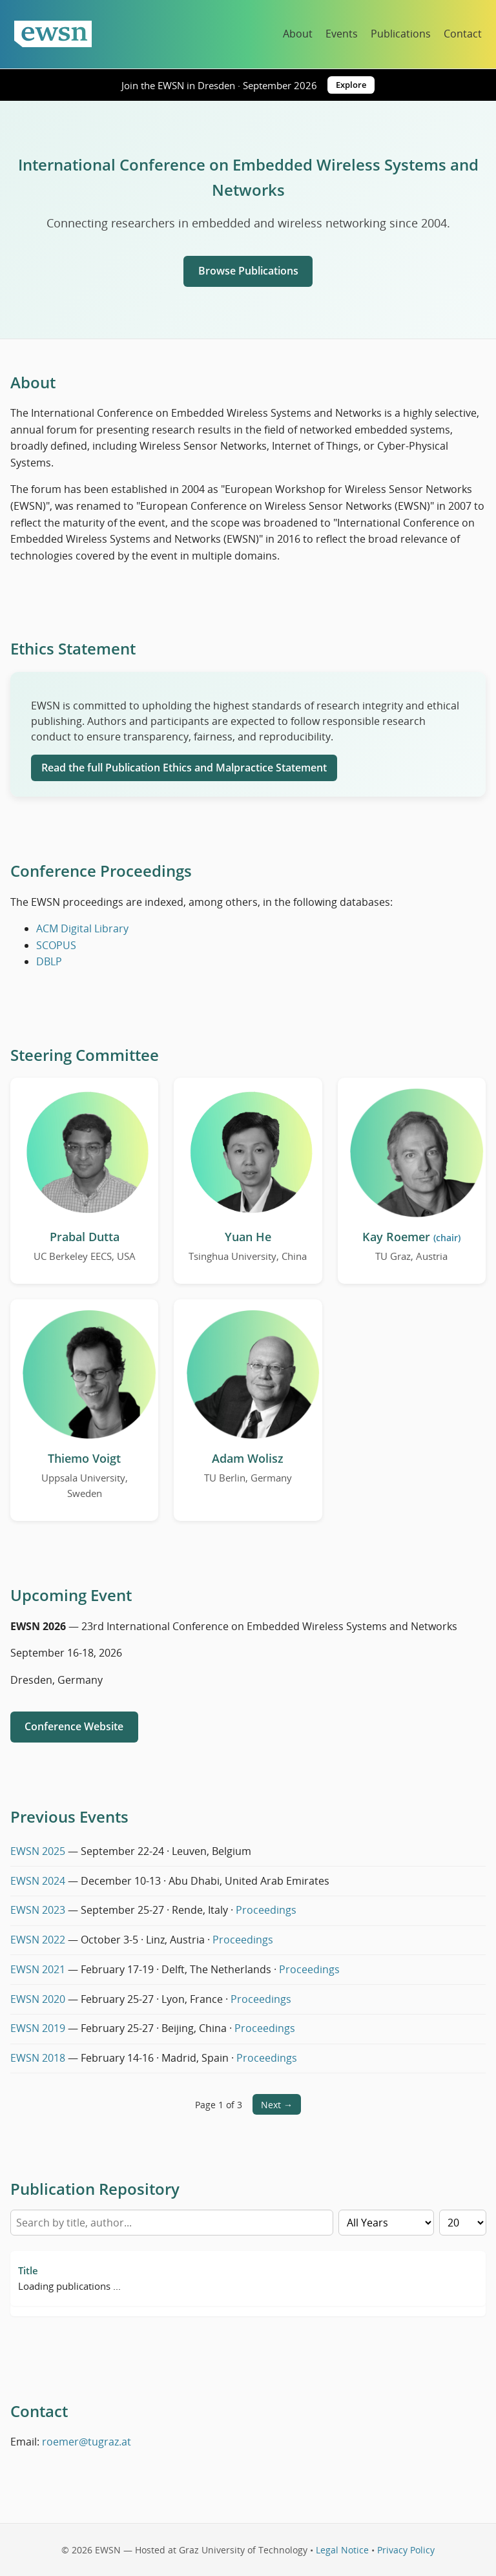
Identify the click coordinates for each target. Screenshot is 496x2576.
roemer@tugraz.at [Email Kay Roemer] (86, 2442)
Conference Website (74, 1726)
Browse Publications (248, 271)
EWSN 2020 (37, 1999)
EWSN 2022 (37, 1939)
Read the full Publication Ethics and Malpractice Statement (184, 767)
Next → (277, 2105)
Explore (351, 84)
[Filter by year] (385, 2223)
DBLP (49, 961)
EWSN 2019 (37, 2028)
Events (342, 33)
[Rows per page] (463, 2223)
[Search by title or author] (171, 2223)
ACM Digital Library (82, 928)
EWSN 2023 (37, 1910)
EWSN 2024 (37, 1881)
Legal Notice (342, 2550)
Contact (463, 33)
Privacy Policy (406, 2550)
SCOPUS (56, 945)
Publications (401, 33)
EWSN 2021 (37, 1969)
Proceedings (266, 1910)
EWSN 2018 (37, 2058)
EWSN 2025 (37, 1851)
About (298, 33)
